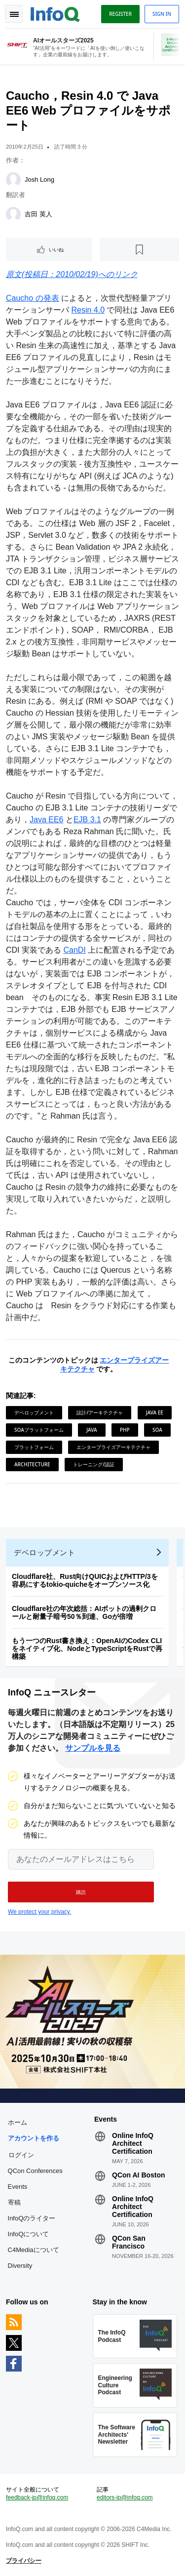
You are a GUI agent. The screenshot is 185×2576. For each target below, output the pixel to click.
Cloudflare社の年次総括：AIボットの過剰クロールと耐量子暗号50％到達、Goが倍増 (84, 1612)
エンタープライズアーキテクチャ (113, 1447)
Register (120, 13)
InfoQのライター (32, 2218)
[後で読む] (139, 249)
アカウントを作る (33, 2138)
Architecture (32, 1464)
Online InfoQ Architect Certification (132, 2143)
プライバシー (23, 2560)
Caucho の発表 (32, 298)
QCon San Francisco (129, 2242)
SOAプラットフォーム (39, 1429)
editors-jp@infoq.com (125, 2497)
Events (18, 2186)
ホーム (17, 2122)
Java (91, 1429)
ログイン (21, 2154)
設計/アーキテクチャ (99, 1412)
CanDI (74, 950)
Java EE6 (46, 819)
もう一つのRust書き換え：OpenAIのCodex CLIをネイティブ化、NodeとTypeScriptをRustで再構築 (87, 1648)
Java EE (154, 1412)
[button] (81, 1892)
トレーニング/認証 (93, 1464)
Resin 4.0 (88, 310)
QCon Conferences (35, 2170)
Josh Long (39, 179)
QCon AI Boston (138, 2175)
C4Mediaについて (33, 2250)
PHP (125, 1429)
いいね (56, 249)
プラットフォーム (34, 1447)
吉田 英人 (38, 214)
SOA (157, 1429)
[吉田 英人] (13, 214)
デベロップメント (34, 1412)
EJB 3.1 (87, 819)
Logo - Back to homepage (55, 13)
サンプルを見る (92, 1748)
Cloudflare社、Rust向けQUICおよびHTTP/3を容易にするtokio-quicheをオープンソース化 (85, 1580)
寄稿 (14, 2202)
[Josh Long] (13, 179)
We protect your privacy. (39, 1911)
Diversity (20, 2265)
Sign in (161, 13)
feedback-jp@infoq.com (37, 2497)
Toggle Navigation (14, 14)
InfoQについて (28, 2234)
